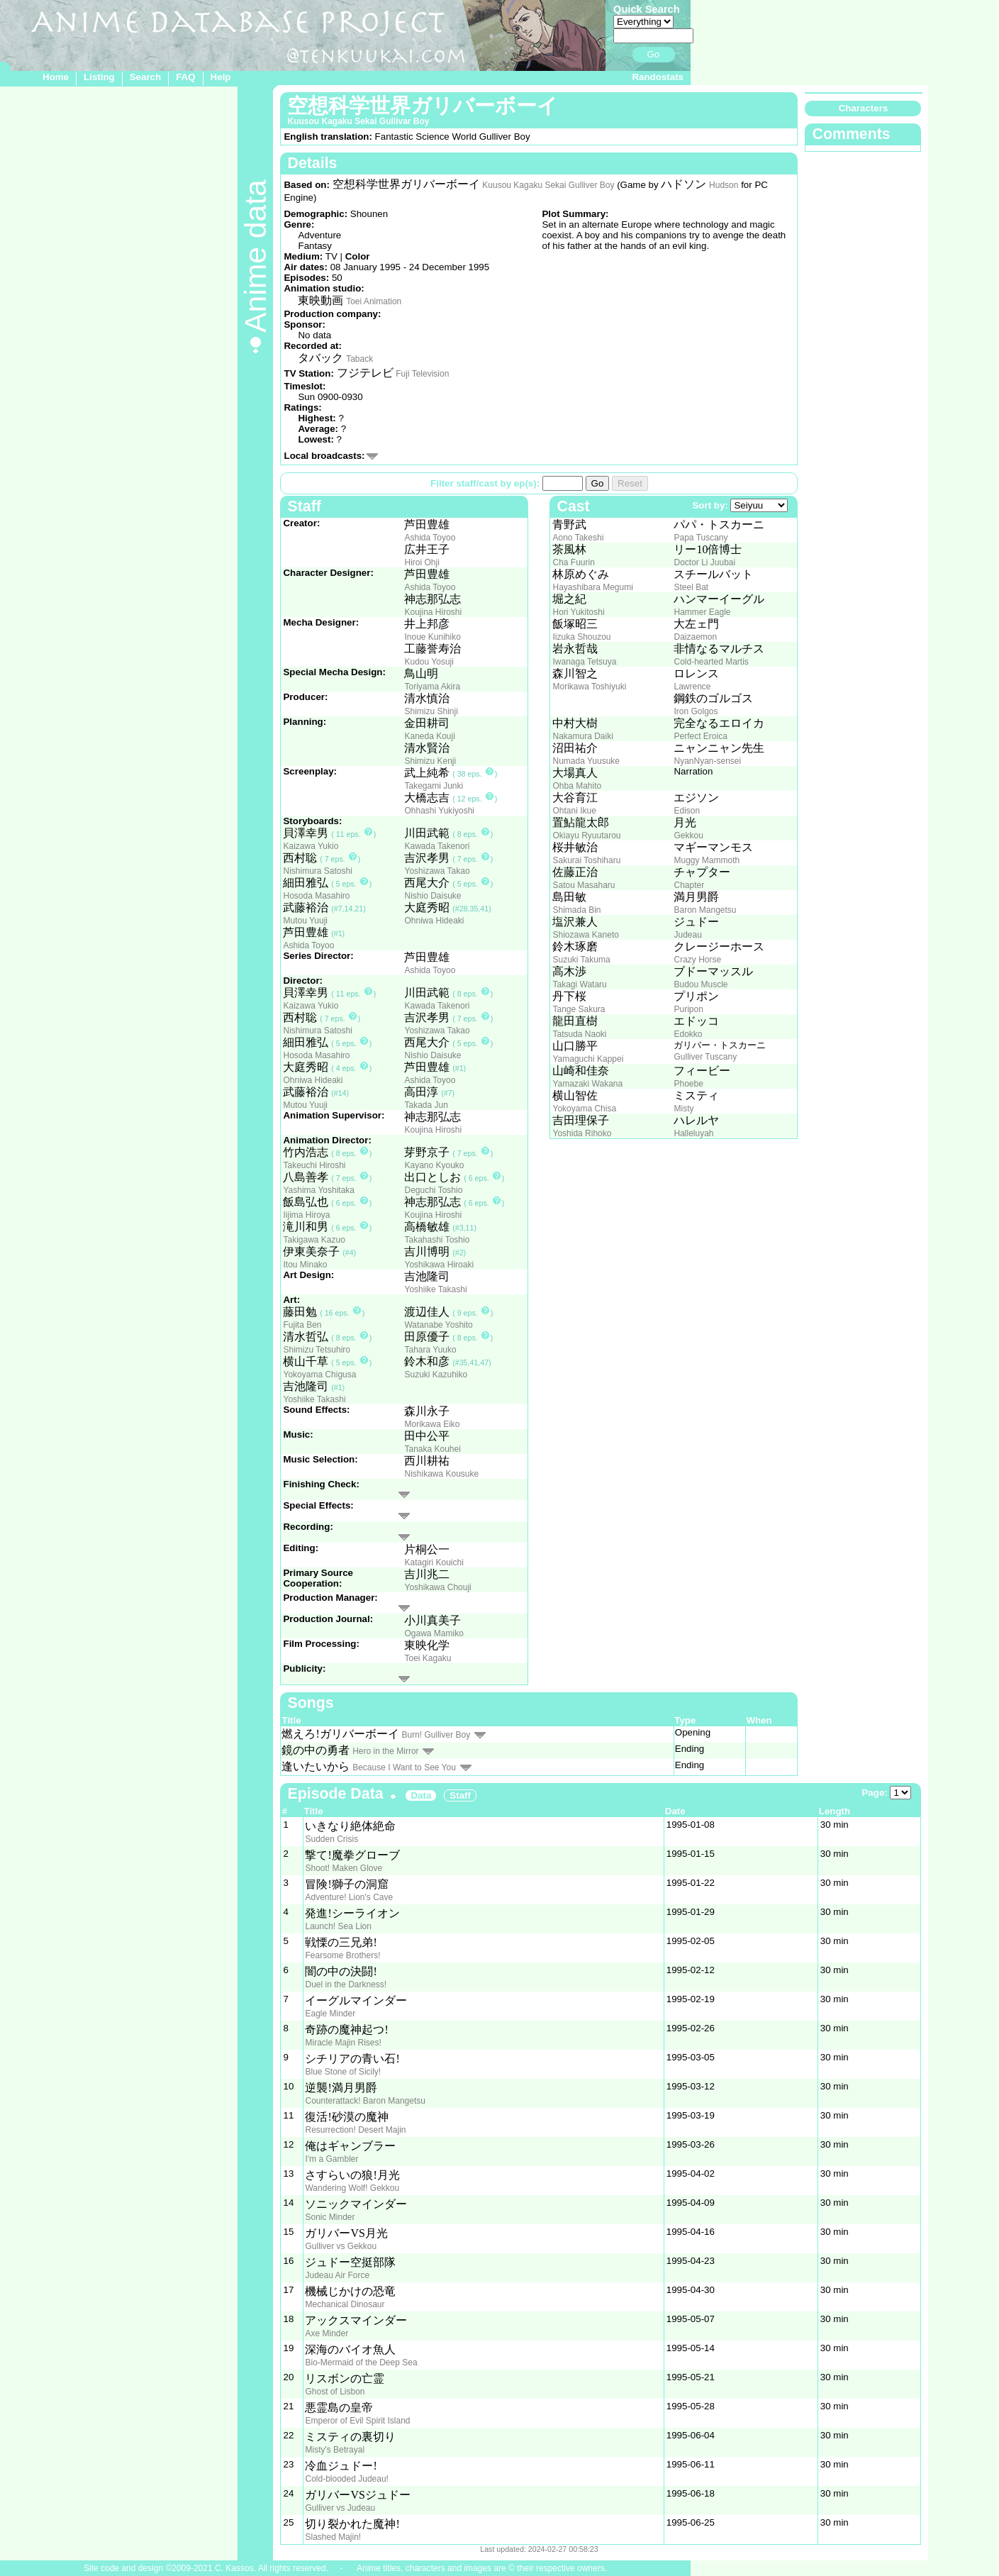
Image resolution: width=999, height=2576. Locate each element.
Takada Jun (425, 1105)
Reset (630, 483)
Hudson (723, 185)
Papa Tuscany (700, 538)
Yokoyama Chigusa (319, 1374)
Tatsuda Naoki (579, 1034)
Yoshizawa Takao (436, 871)
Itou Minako (305, 1265)
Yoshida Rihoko (581, 1133)
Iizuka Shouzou (581, 637)
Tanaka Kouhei (432, 1449)
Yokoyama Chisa (584, 1109)
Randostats (657, 77)
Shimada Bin (576, 910)
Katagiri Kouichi (433, 1562)
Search (145, 77)
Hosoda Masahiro (316, 896)
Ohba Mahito (576, 786)
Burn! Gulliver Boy (436, 1735)
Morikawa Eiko (431, 1424)
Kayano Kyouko (434, 1165)
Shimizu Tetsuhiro (316, 1350)
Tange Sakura (578, 1009)
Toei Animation (373, 301)
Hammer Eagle (702, 612)
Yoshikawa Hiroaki (439, 1265)
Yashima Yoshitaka (319, 1190)
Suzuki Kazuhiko (435, 1374)
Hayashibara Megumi (592, 587)
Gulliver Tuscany (705, 1057)
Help (221, 77)
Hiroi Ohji (421, 562)
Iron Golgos (696, 711)
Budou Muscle (700, 984)
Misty (683, 1109)
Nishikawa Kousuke (441, 1474)
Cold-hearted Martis (711, 662)
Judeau (687, 935)
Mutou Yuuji (305, 921)
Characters (863, 108)
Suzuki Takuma (581, 960)
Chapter (689, 885)
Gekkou (688, 835)
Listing (99, 77)
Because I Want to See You (404, 1767)
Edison (687, 811)
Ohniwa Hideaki (434, 921)
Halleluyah (693, 1133)
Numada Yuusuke (586, 761)
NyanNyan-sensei (707, 761)
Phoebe (688, 1084)
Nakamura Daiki (582, 736)
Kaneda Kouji (429, 736)
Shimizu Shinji (430, 711)
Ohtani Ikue (574, 811)
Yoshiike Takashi (435, 1289)
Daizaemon (695, 637)
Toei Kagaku (427, 1658)
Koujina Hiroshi (433, 612)
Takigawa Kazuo (314, 1240)
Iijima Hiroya (306, 1215)
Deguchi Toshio (433, 1190)
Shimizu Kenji (430, 761)
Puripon (688, 1009)
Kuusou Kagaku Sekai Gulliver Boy (548, 185)
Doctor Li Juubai (704, 562)
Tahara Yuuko (430, 1350)
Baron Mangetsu (705, 910)
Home (56, 77)
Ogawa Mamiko (433, 1633)
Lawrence (692, 687)
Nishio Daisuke (432, 896)
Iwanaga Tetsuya (584, 662)
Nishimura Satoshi (317, 871)
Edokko (688, 1034)
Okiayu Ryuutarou (586, 835)
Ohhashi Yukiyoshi (439, 811)
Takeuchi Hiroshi (314, 1165)
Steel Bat (691, 587)
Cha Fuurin (573, 562)
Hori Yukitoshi (578, 612)
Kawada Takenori (436, 846)
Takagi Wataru (579, 984)
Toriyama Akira (432, 687)
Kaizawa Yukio (310, 846)
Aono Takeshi (577, 538)
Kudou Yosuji (428, 662)
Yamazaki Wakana (587, 1084)
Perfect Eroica (700, 736)
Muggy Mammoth (707, 860)
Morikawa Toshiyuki (589, 687)
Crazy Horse (697, 960)
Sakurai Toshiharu (586, 860)
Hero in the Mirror (385, 1751)
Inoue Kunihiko (432, 637)
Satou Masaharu (583, 885)
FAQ (185, 77)
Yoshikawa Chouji (437, 1587)
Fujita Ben (302, 1325)
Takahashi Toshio (436, 1240)
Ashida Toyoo (429, 538)
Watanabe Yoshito (438, 1325)
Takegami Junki (433, 786)
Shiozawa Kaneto (585, 935)
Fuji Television (422, 374)
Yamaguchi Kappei (587, 1059)
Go (653, 54)
